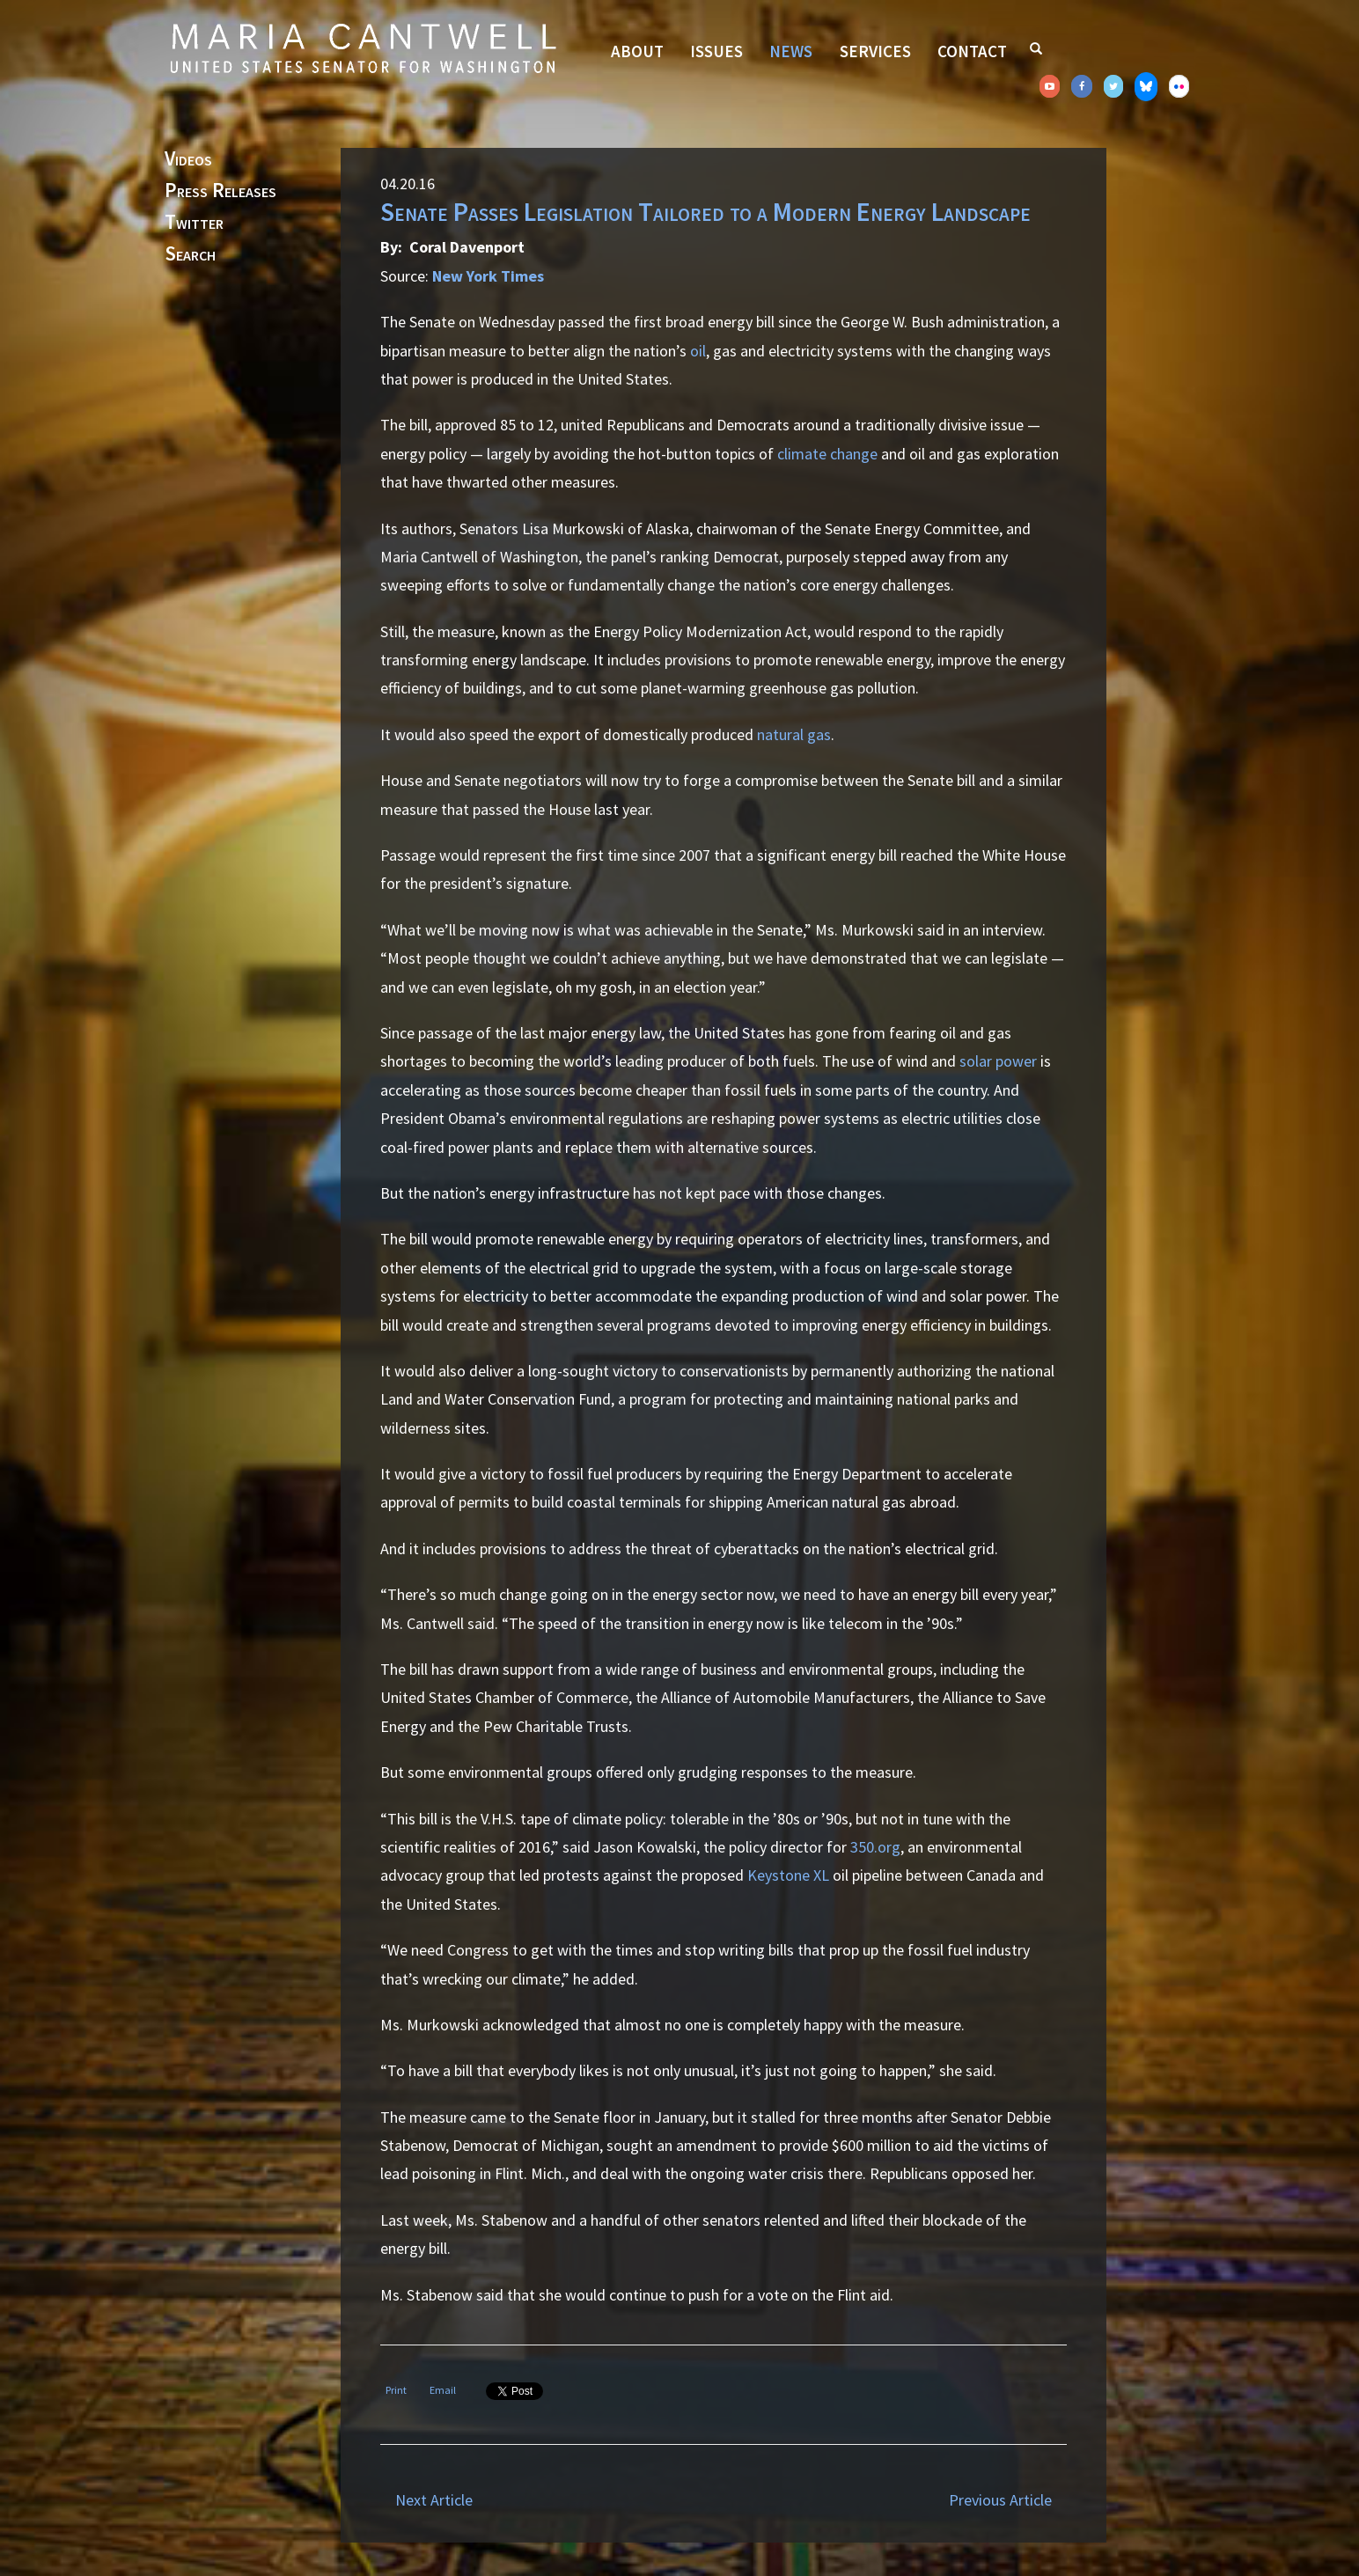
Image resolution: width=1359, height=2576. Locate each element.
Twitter (194, 222)
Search (190, 254)
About (637, 51)
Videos (188, 159)
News (790, 51)
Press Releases (220, 191)
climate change (827, 454)
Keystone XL (788, 1875)
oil (698, 351)
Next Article (434, 2500)
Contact (972, 51)
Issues (716, 51)
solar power (998, 1061)
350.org (875, 1847)
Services (875, 51)
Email (443, 2389)
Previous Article (1000, 2500)
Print (396, 2389)
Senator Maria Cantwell (363, 47)
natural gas (794, 734)
